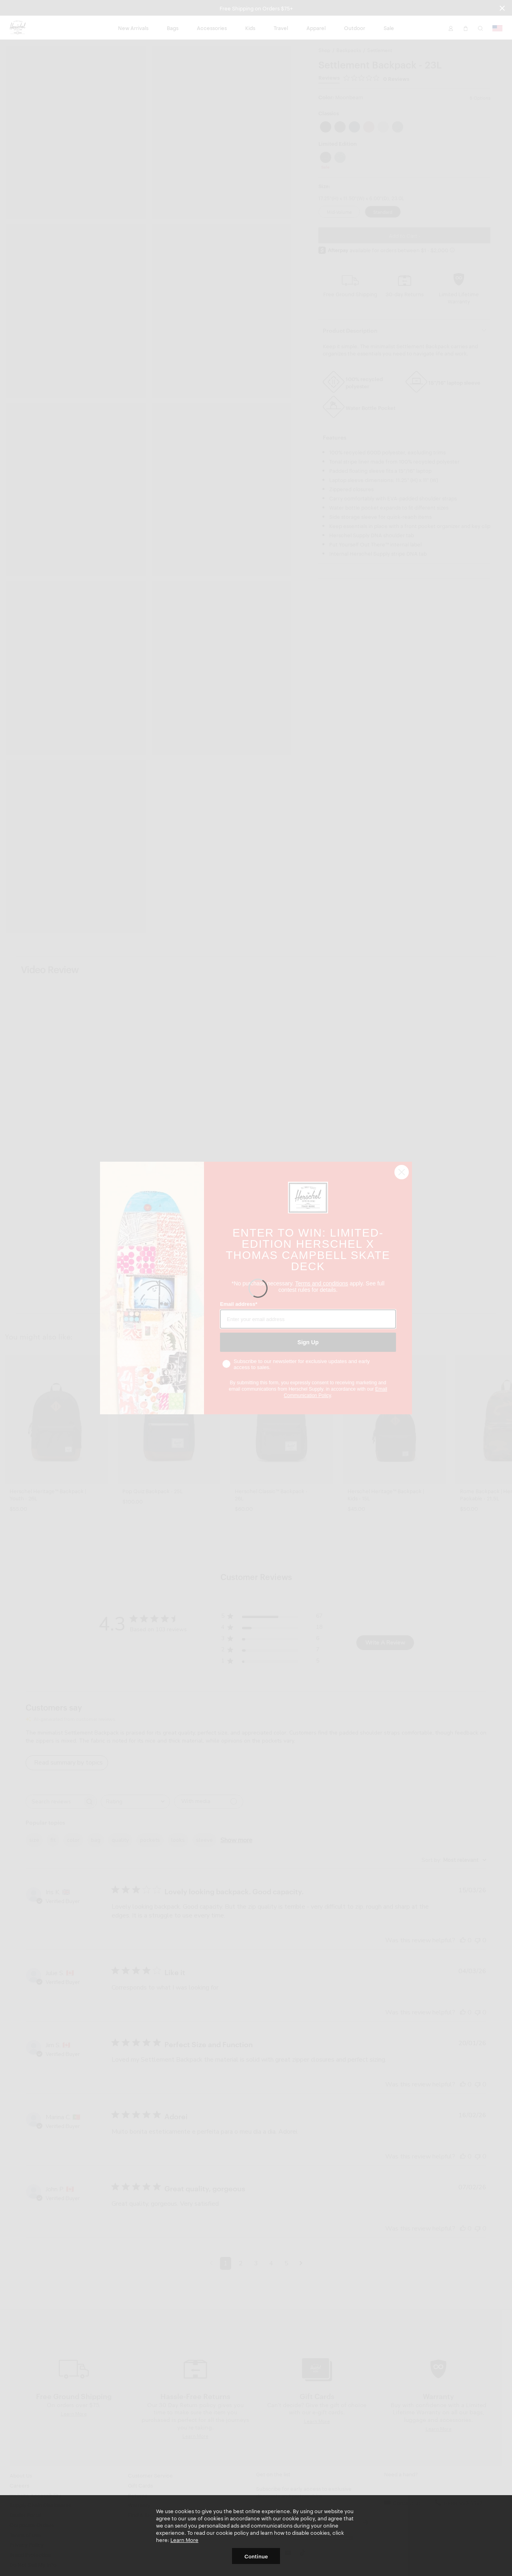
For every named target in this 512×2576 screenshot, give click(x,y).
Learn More (184, 2539)
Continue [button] (256, 2556)
